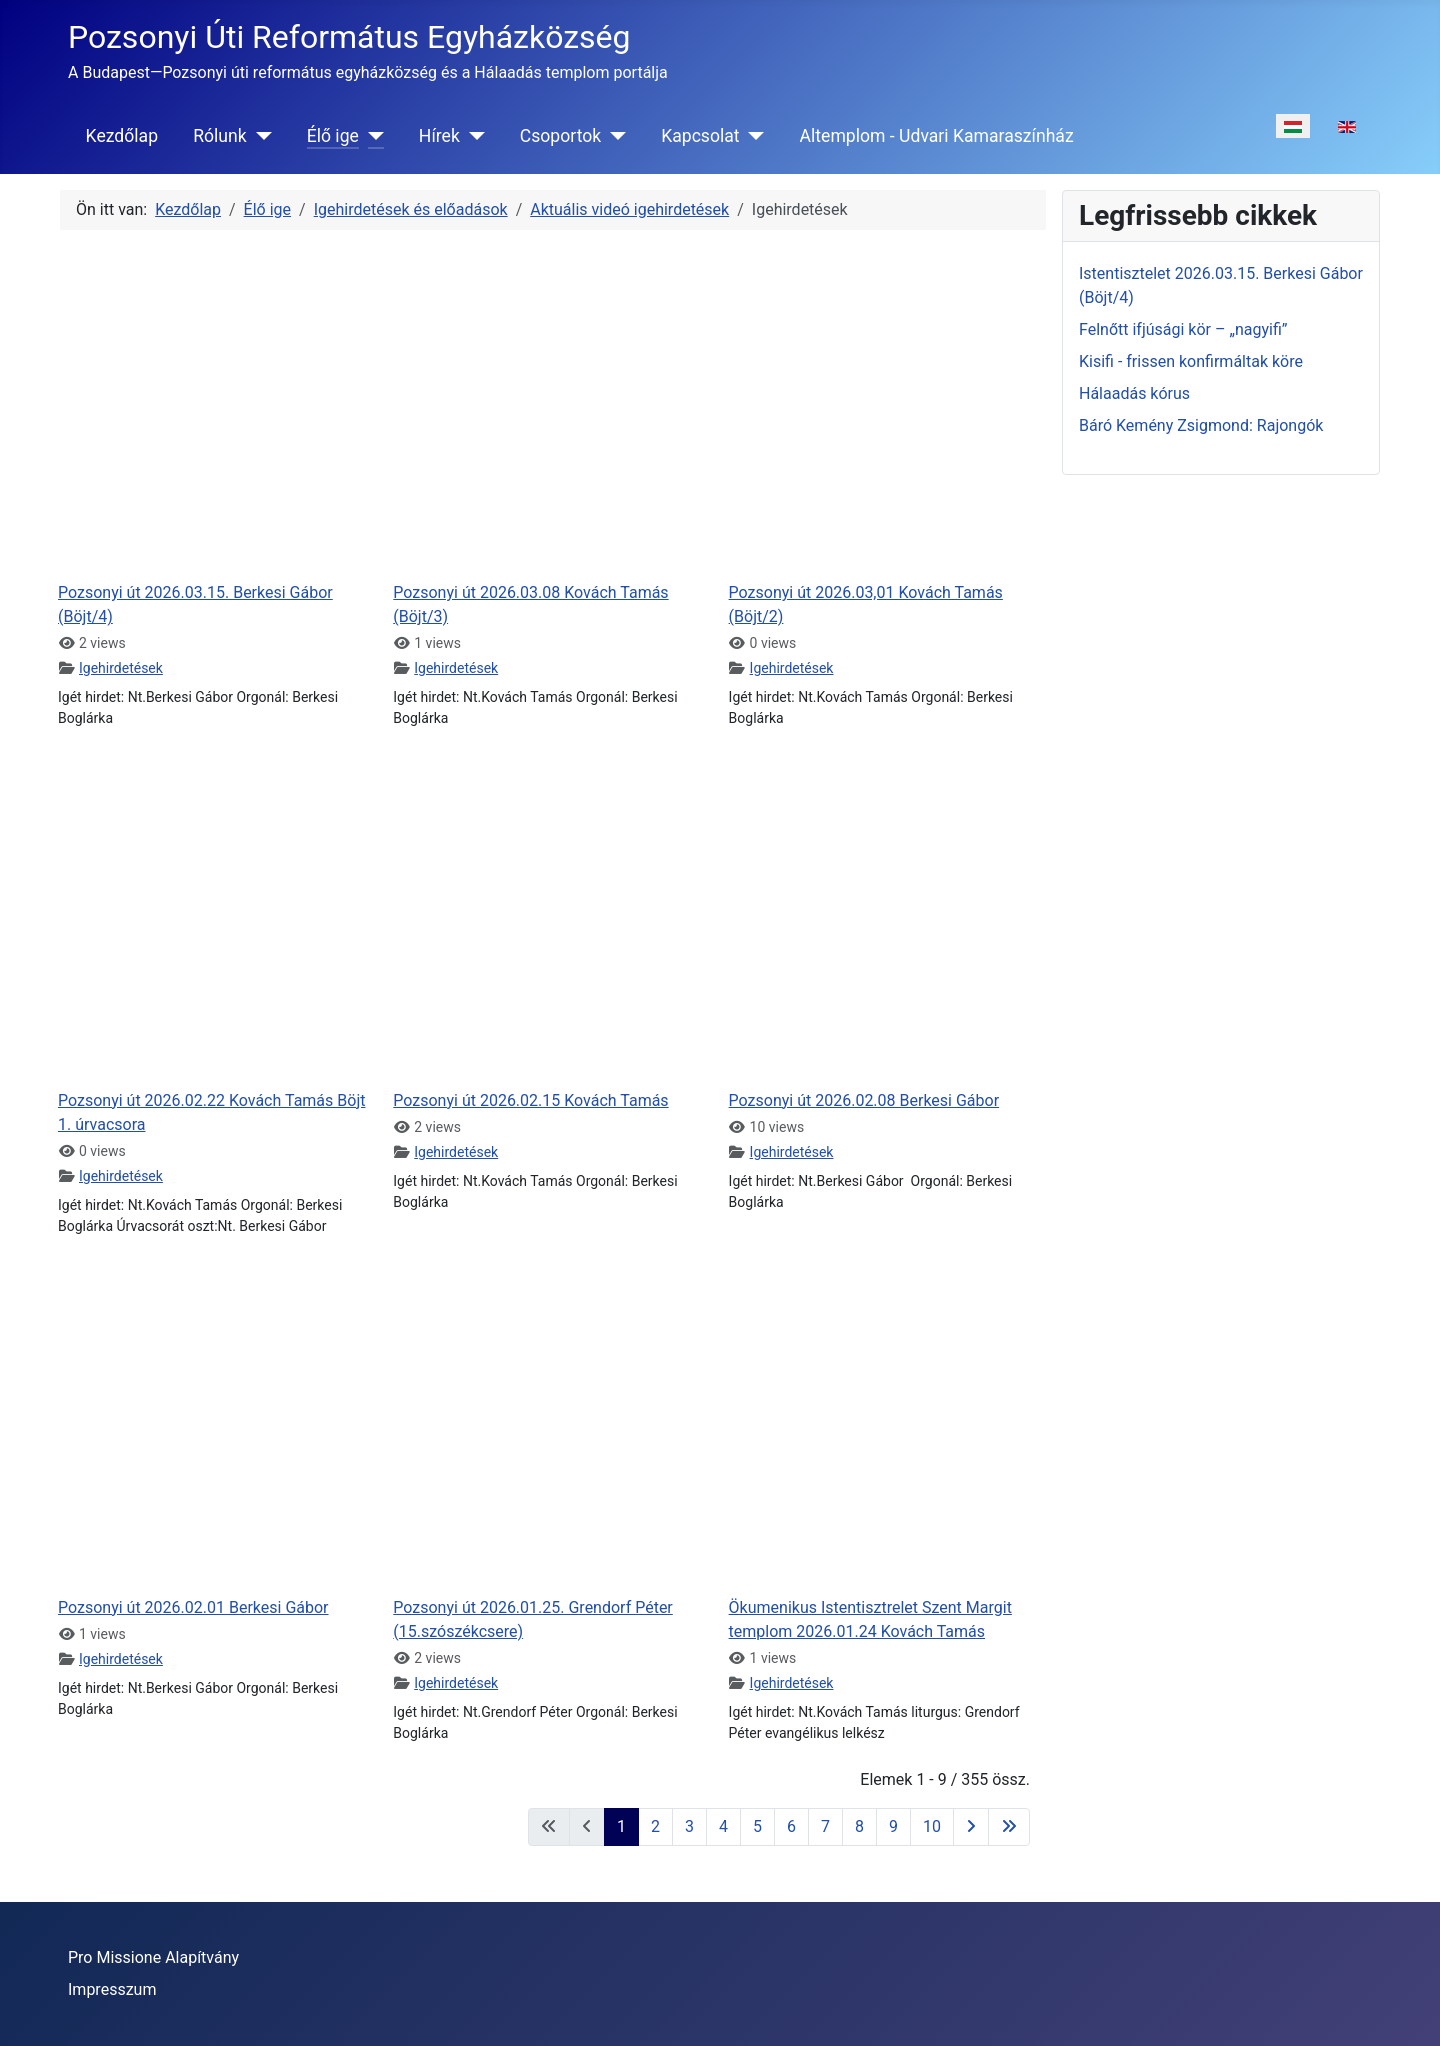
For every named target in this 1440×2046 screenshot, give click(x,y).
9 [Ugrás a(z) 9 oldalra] (893, 1826)
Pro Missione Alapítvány (153, 1957)
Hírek (439, 136)
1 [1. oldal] (621, 1826)
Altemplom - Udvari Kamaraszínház (937, 136)
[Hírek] (472, 136)
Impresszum (112, 1989)
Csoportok (560, 136)
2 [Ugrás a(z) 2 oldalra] (655, 1826)
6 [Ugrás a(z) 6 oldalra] (791, 1826)
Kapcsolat (700, 136)
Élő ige (333, 136)
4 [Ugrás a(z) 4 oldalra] (723, 1826)
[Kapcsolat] (752, 136)
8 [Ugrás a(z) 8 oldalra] (859, 1826)
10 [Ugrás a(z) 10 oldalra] (932, 1826)
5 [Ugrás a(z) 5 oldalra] (757, 1826)
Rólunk (220, 136)
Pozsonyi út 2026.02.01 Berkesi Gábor (193, 1607)
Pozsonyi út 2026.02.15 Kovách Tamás (530, 1100)
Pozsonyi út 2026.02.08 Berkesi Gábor (864, 1100)
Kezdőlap (122, 136)
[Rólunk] (259, 136)
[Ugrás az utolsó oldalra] (1009, 1827)
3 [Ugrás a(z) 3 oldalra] (689, 1826)
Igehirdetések (121, 668)
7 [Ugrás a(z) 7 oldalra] (825, 1826)
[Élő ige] (371, 136)
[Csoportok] (613, 136)
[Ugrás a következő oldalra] (971, 1827)
